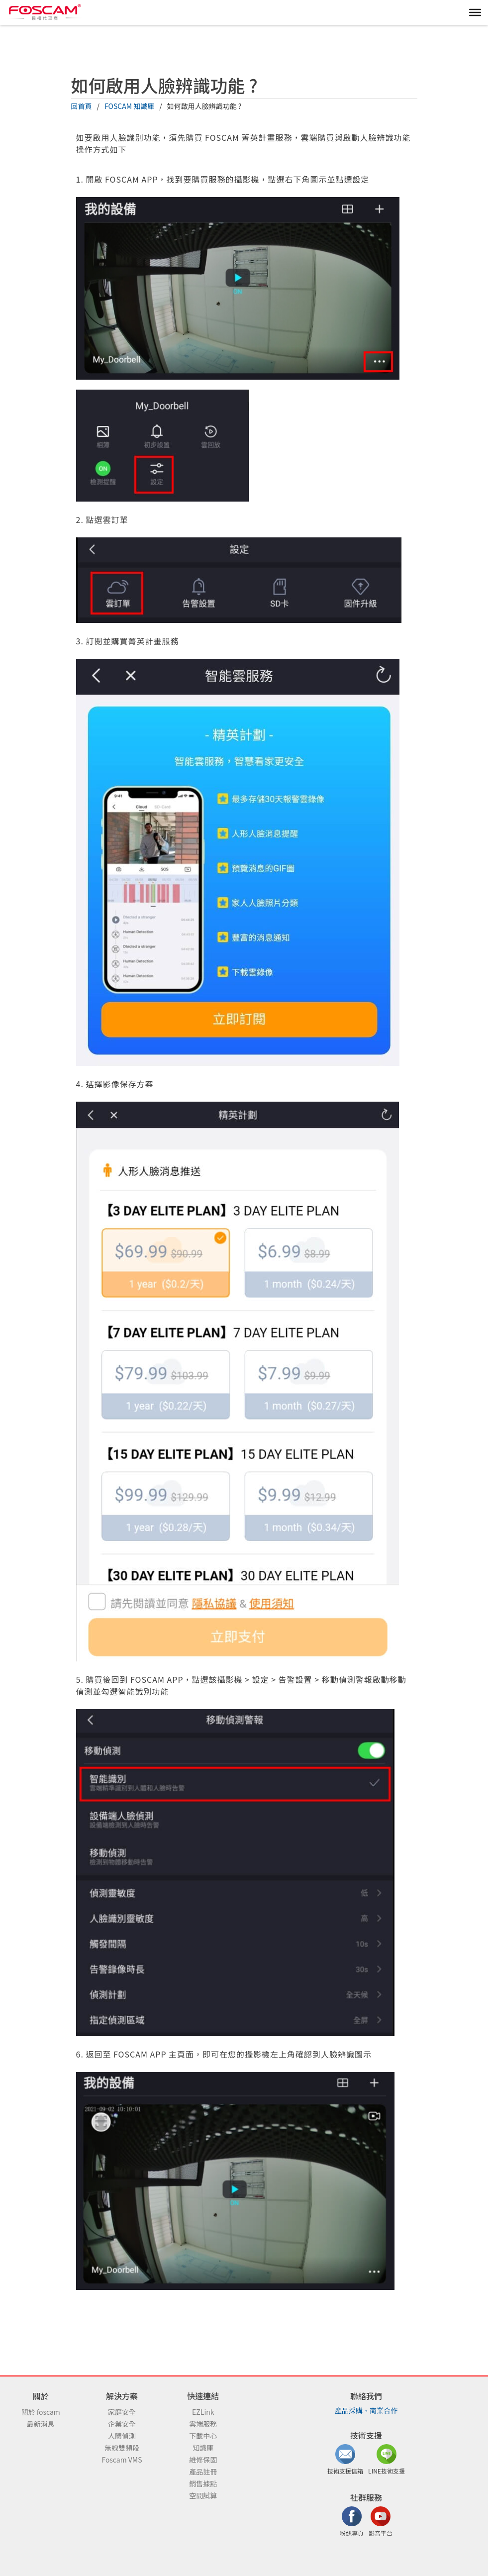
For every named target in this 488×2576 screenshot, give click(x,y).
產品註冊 (203, 2471)
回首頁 (81, 106)
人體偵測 (122, 2436)
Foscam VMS (121, 2460)
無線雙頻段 (121, 2448)
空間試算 (203, 2495)
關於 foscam (40, 2412)
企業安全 (122, 2424)
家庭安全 (122, 2412)
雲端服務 (203, 2424)
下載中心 (203, 2436)
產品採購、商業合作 (366, 2410)
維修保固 (203, 2460)
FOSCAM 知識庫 (129, 106)
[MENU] (475, 12)
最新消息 (41, 2424)
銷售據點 (203, 2483)
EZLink (203, 2412)
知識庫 (203, 2448)
